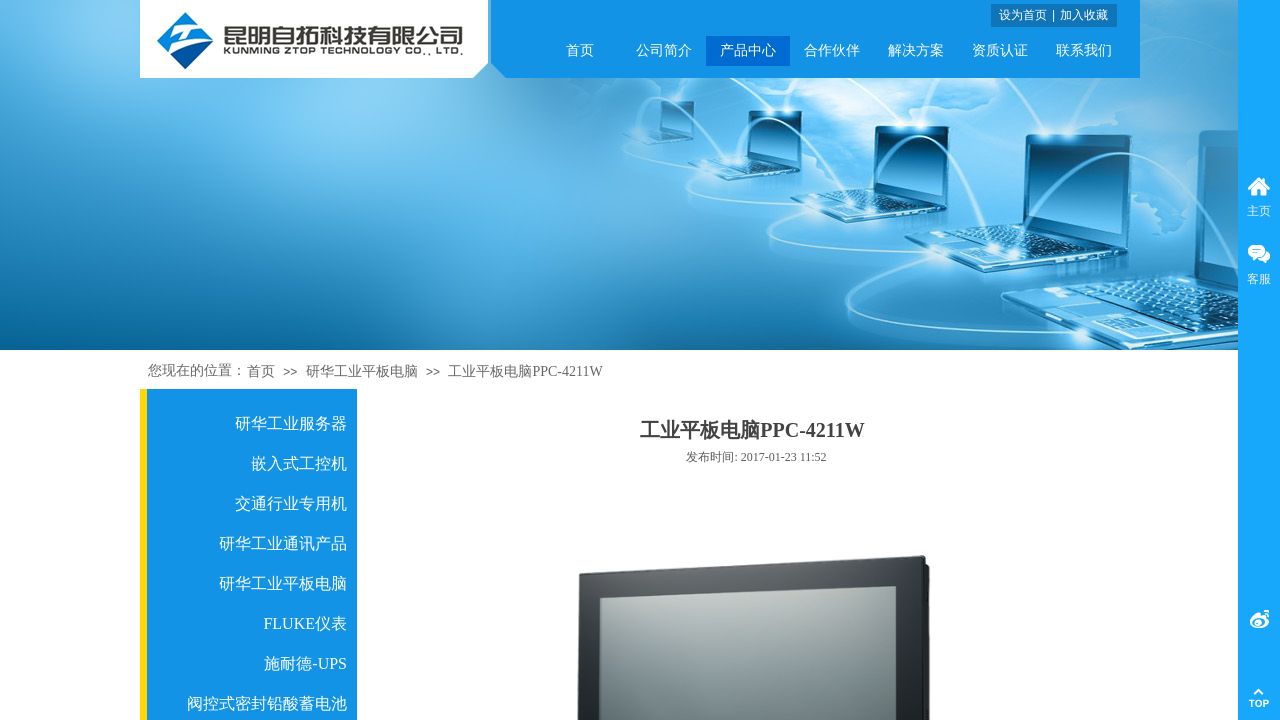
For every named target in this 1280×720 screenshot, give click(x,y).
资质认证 (1000, 50)
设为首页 (1023, 15)
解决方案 (916, 50)
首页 (580, 50)
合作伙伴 (832, 50)
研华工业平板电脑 (362, 371)
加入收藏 (1084, 15)
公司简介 (664, 50)
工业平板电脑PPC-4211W (525, 371)
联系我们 (1084, 50)
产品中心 (748, 50)
